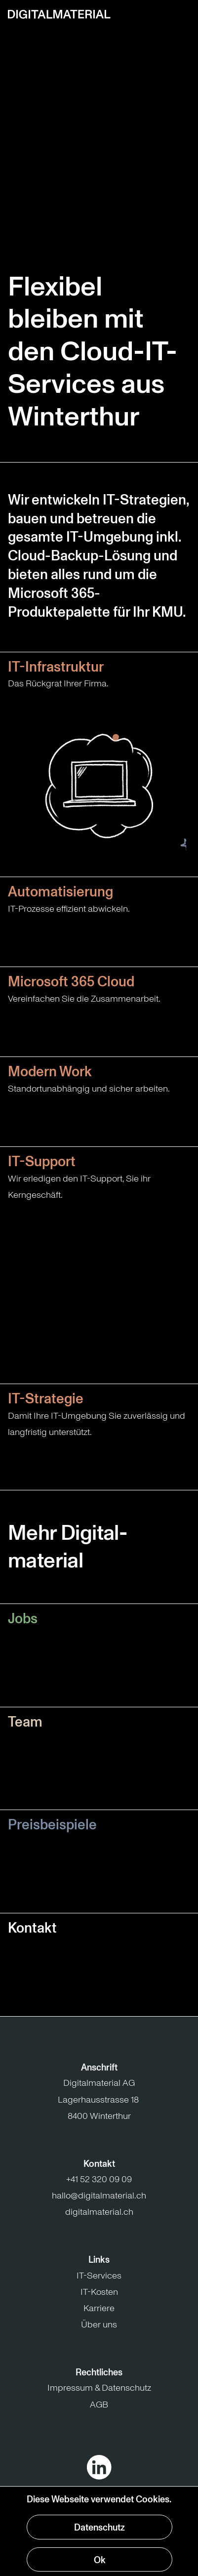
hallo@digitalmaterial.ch (99, 2195)
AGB (99, 2404)
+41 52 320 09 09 (99, 2179)
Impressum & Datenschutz (99, 2387)
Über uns (99, 2324)
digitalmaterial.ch (99, 2211)
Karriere (99, 2308)
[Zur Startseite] (59, 14)
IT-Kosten (99, 2291)
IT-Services (99, 2275)
